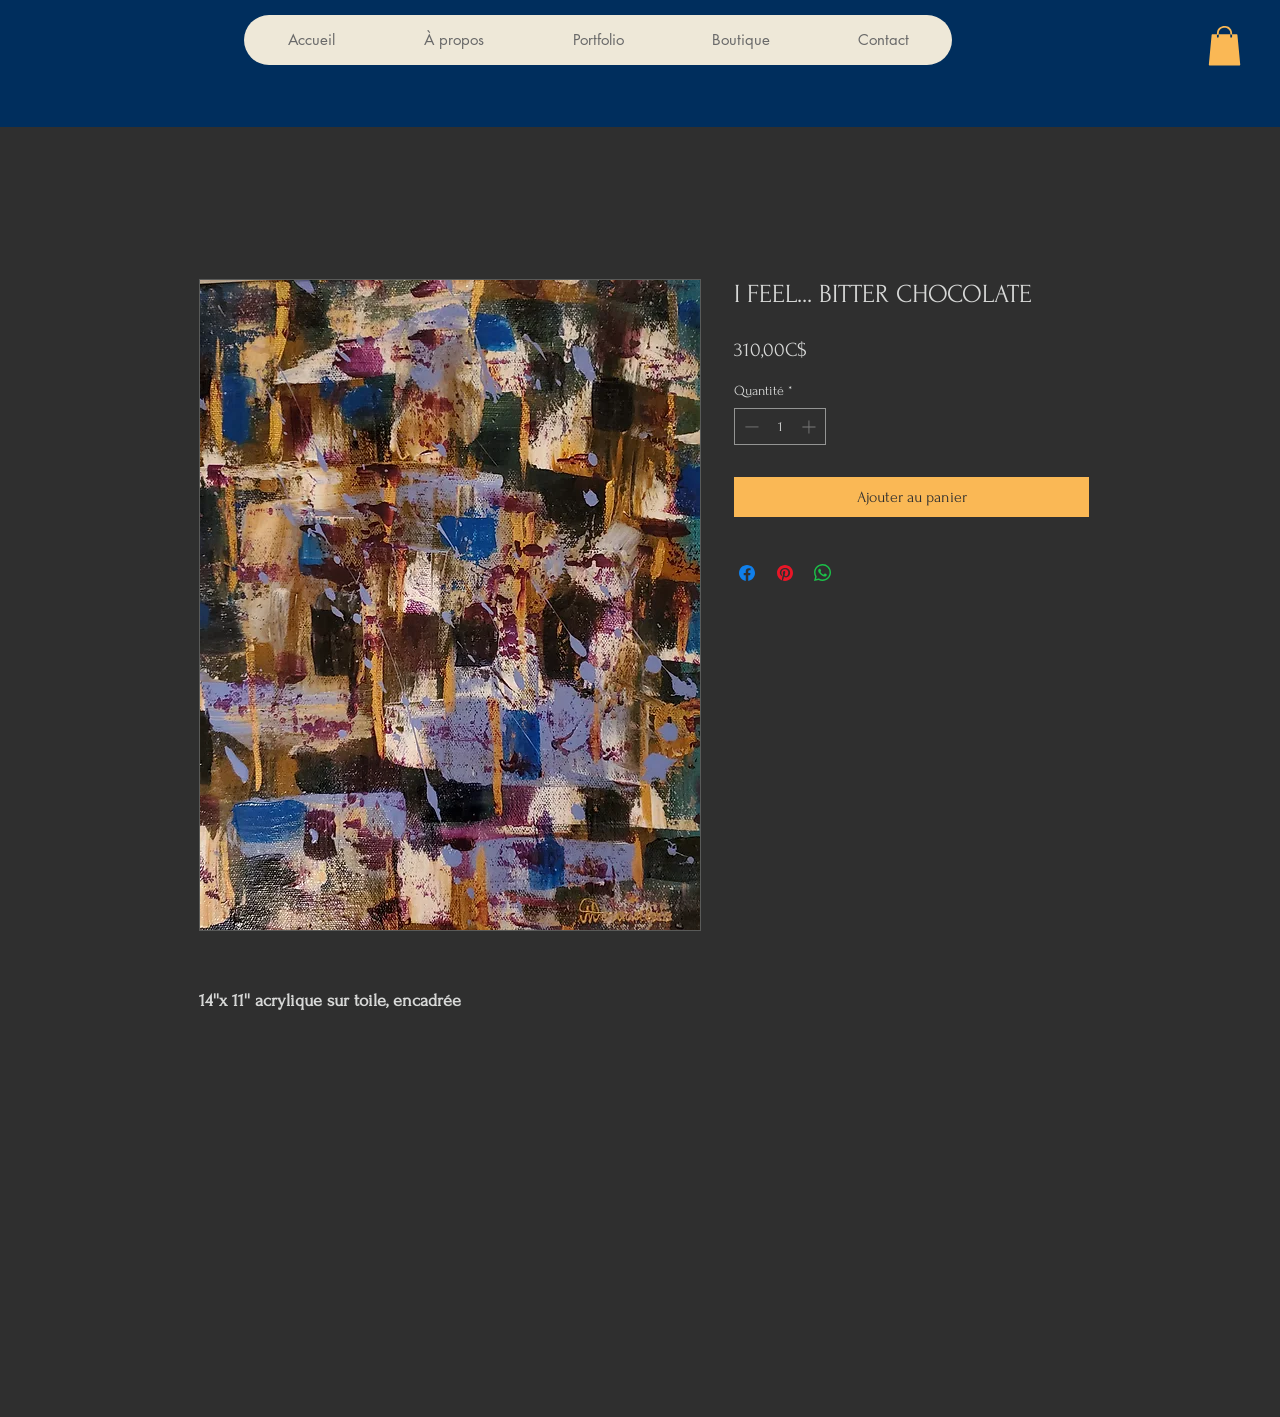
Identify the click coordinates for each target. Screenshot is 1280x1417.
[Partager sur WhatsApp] (823, 573)
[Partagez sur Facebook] (747, 573)
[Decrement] (749, 426)
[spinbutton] (780, 426)
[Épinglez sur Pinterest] (785, 573)
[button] (1224, 45)
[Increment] (810, 426)
